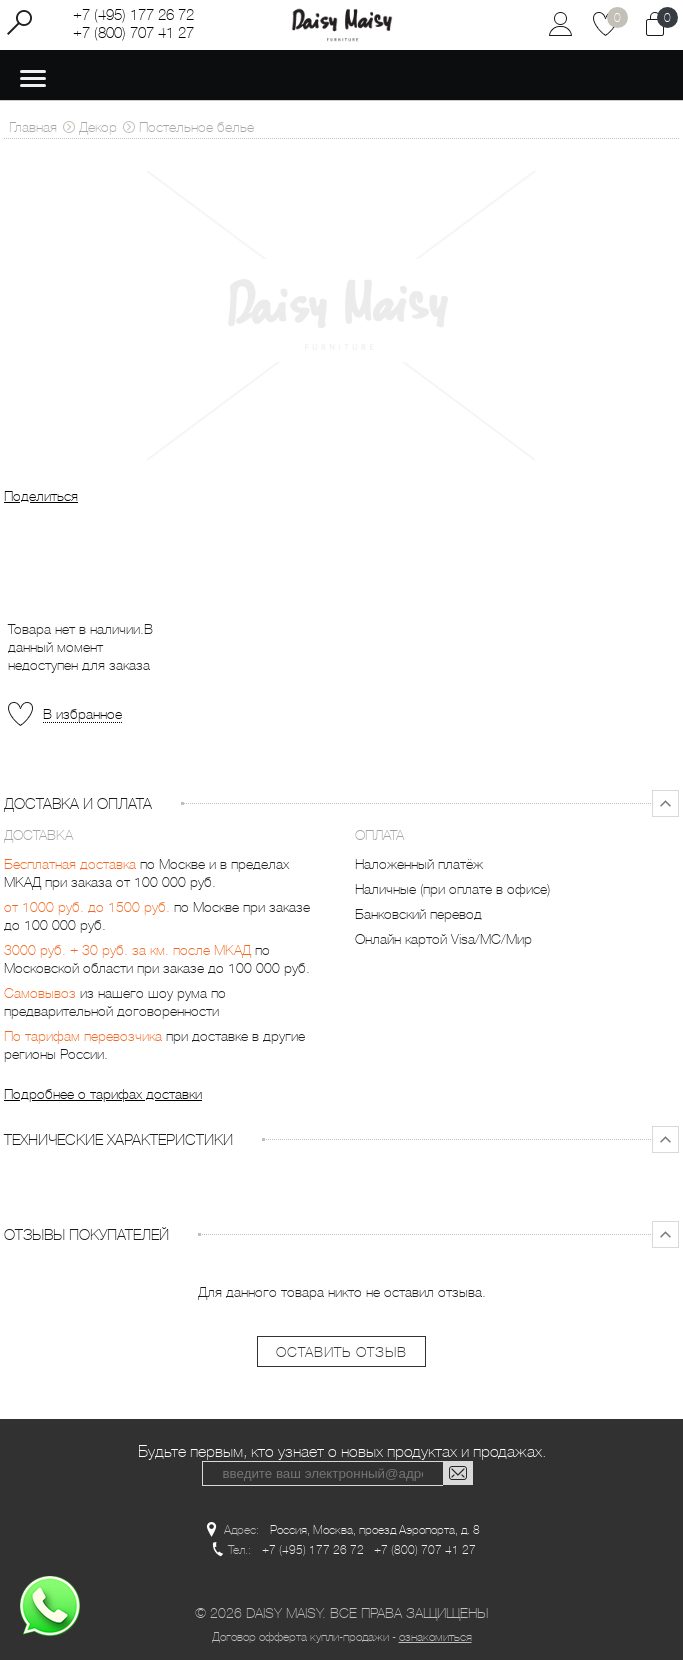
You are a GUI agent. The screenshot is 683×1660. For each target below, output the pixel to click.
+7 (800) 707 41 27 (133, 33)
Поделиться (41, 496)
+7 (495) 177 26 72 (133, 15)
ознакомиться (435, 1637)
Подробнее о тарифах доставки (103, 1094)
